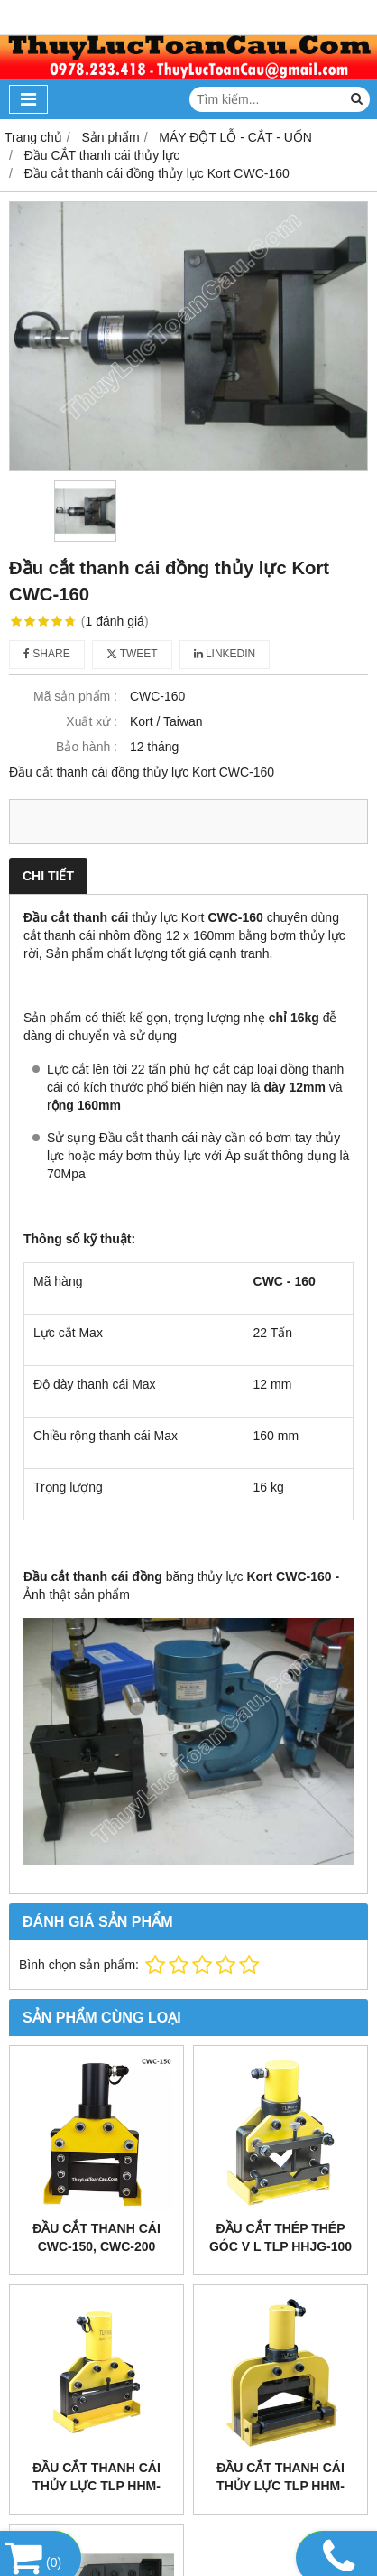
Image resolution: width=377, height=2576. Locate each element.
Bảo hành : (86, 746)
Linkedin (225, 653)
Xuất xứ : (91, 721)
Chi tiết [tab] (48, 876)
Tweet (132, 653)
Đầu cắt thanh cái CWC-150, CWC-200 (96, 2237)
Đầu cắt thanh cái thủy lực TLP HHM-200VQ (280, 2485)
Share (46, 653)
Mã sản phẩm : (75, 696)
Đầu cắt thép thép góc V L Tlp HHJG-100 (280, 2237)
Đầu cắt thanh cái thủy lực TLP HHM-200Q (96, 2485)
